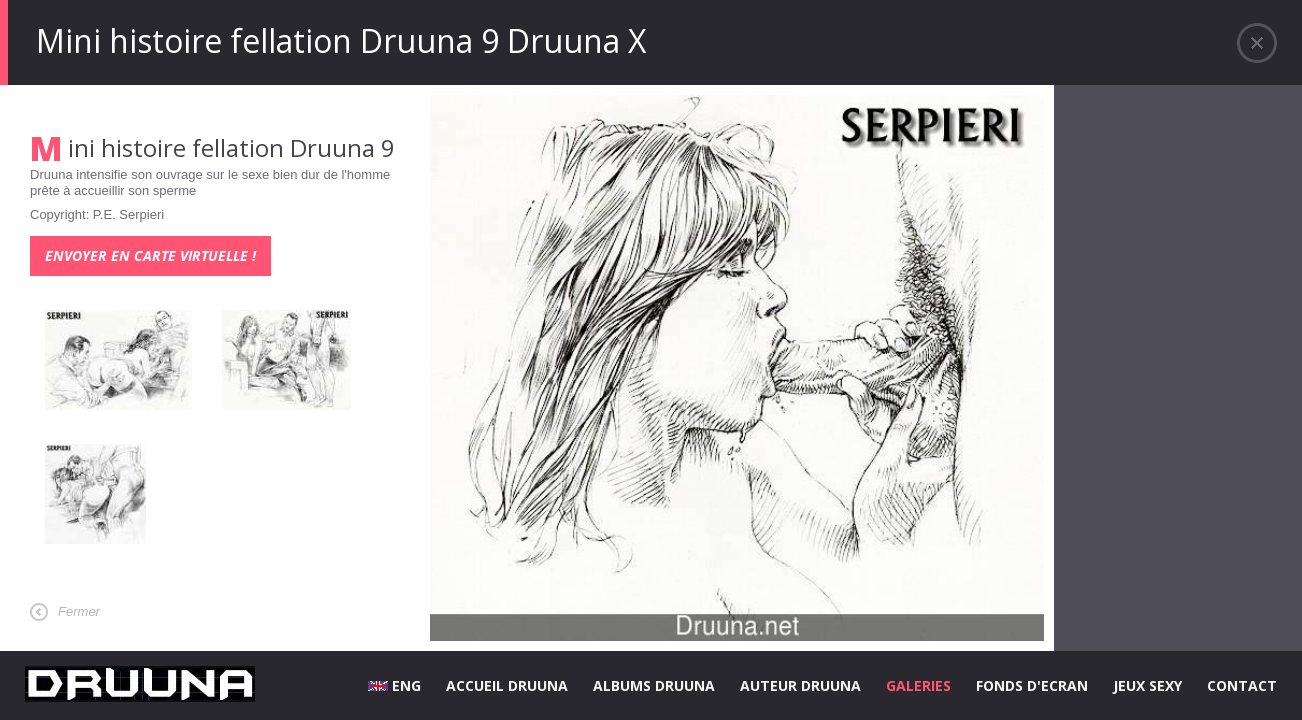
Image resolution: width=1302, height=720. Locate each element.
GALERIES (918, 685)
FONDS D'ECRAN (1032, 685)
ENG (394, 685)
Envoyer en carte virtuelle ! (150, 255)
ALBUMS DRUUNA (654, 685)
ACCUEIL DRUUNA (507, 685)
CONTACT (1242, 685)
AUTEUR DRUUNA (800, 685)
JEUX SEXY (1147, 685)
